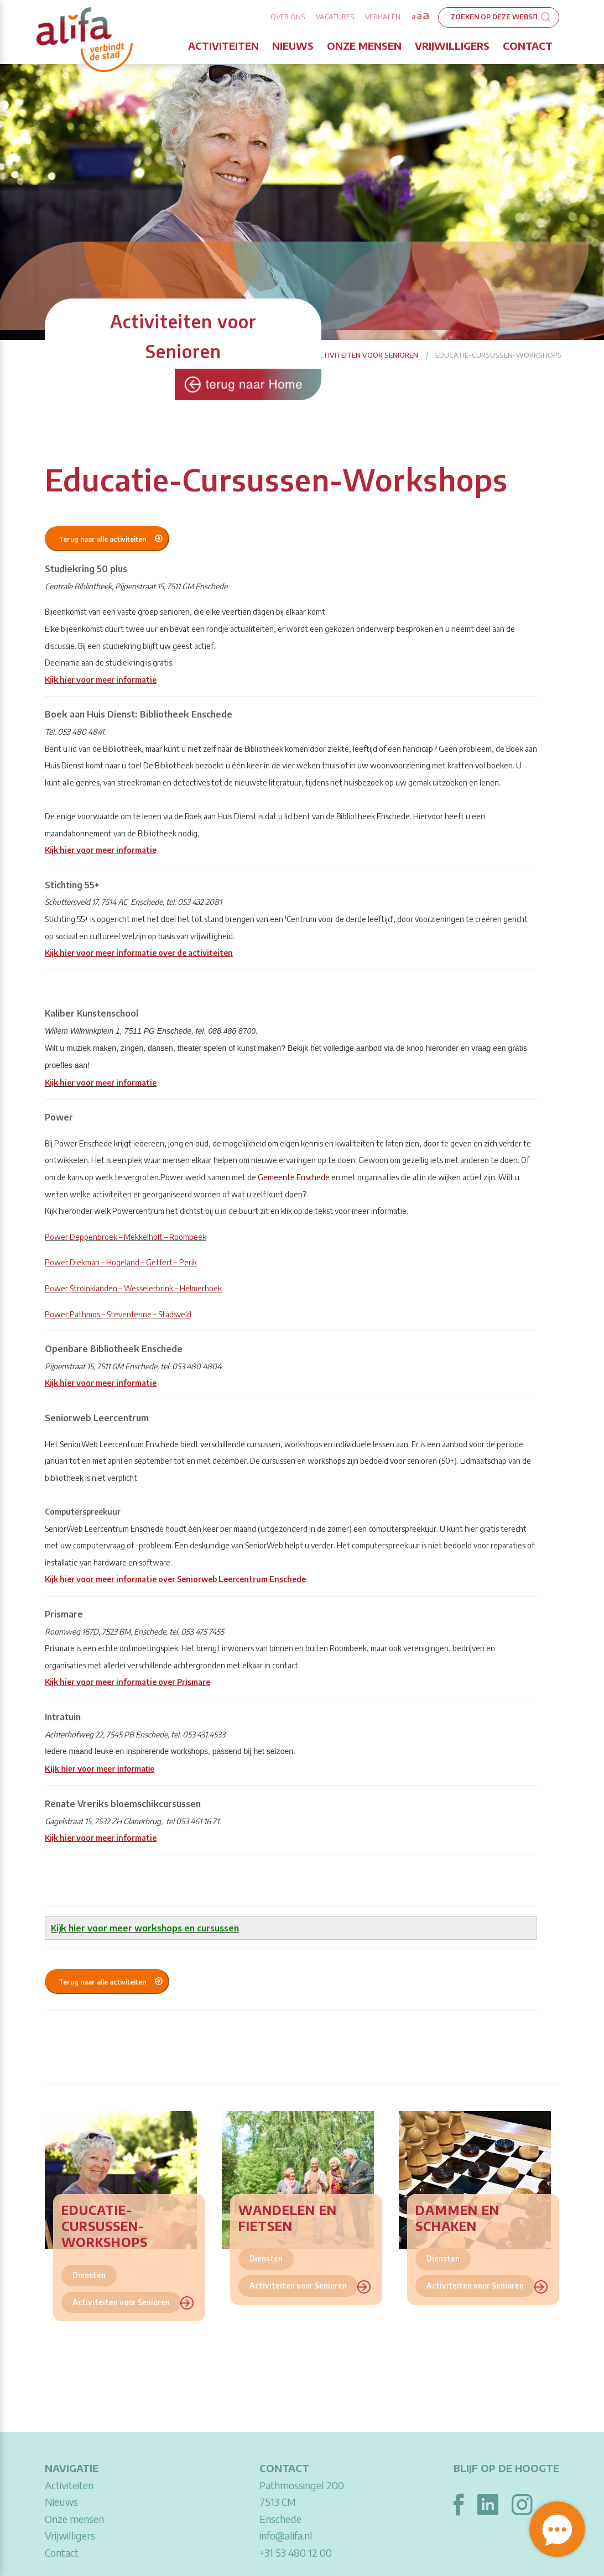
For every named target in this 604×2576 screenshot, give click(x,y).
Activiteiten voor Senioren (366, 354)
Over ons (287, 16)
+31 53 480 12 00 (295, 2552)
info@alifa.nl (286, 2535)
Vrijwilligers (452, 45)
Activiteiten (223, 45)
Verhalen (382, 16)
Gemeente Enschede (294, 1177)
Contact (528, 45)
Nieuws (293, 45)
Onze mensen (364, 45)
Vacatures (335, 16)
